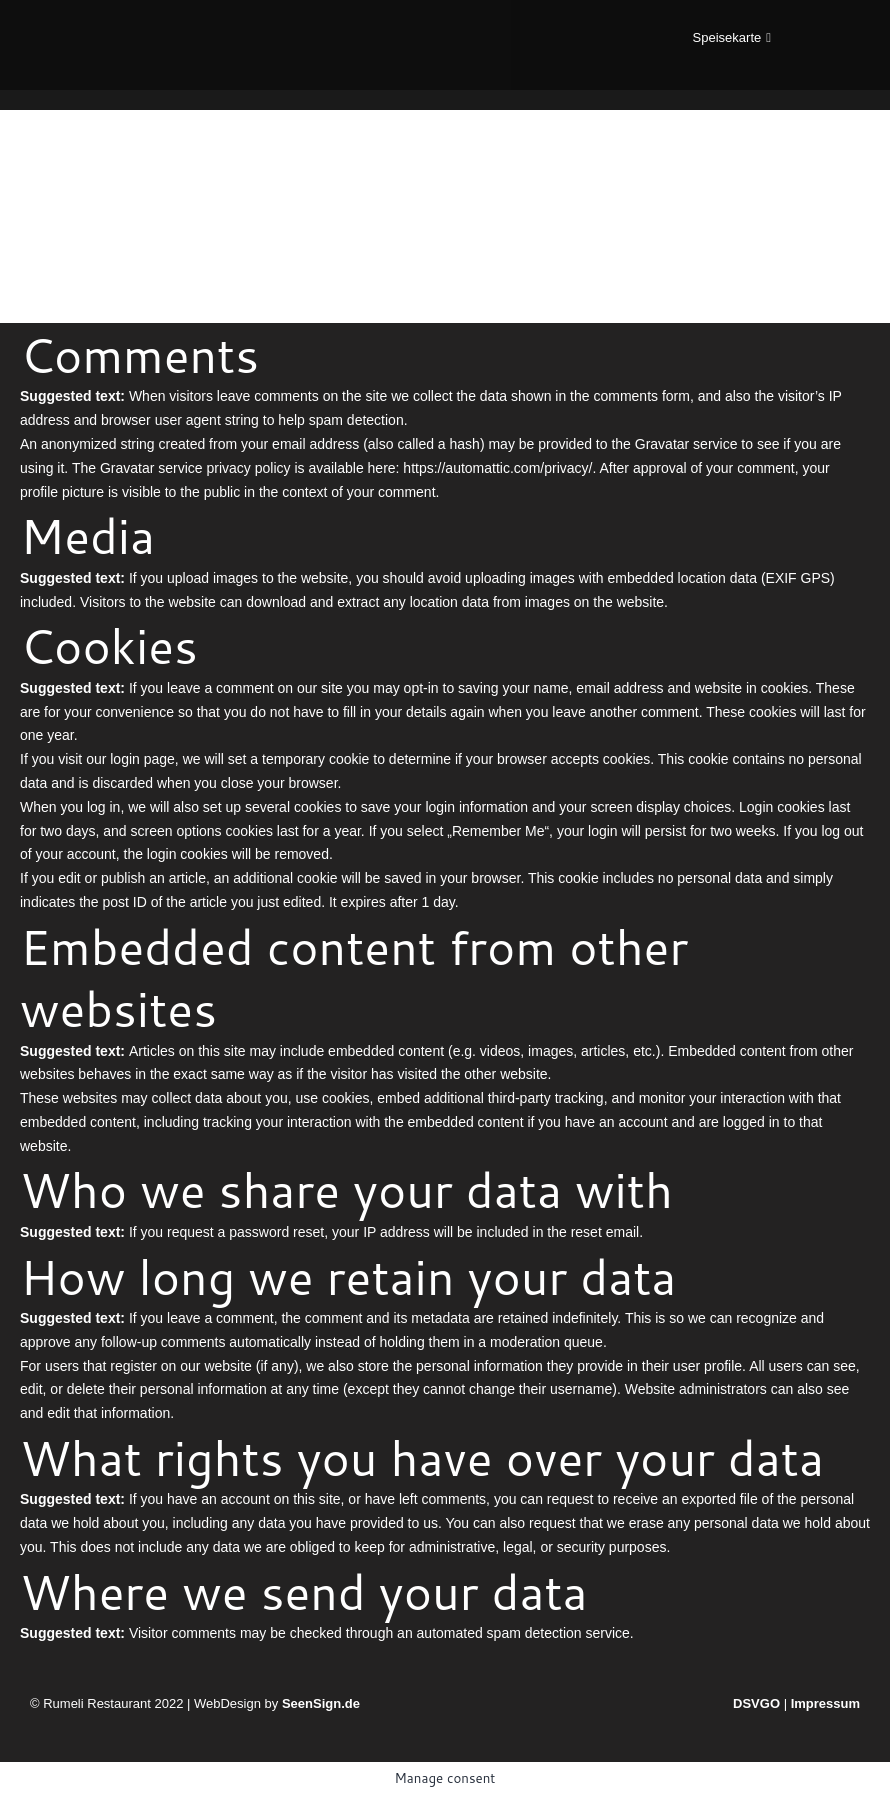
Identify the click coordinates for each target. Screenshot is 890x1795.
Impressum (825, 1703)
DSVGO (756, 1703)
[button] (732, 37)
